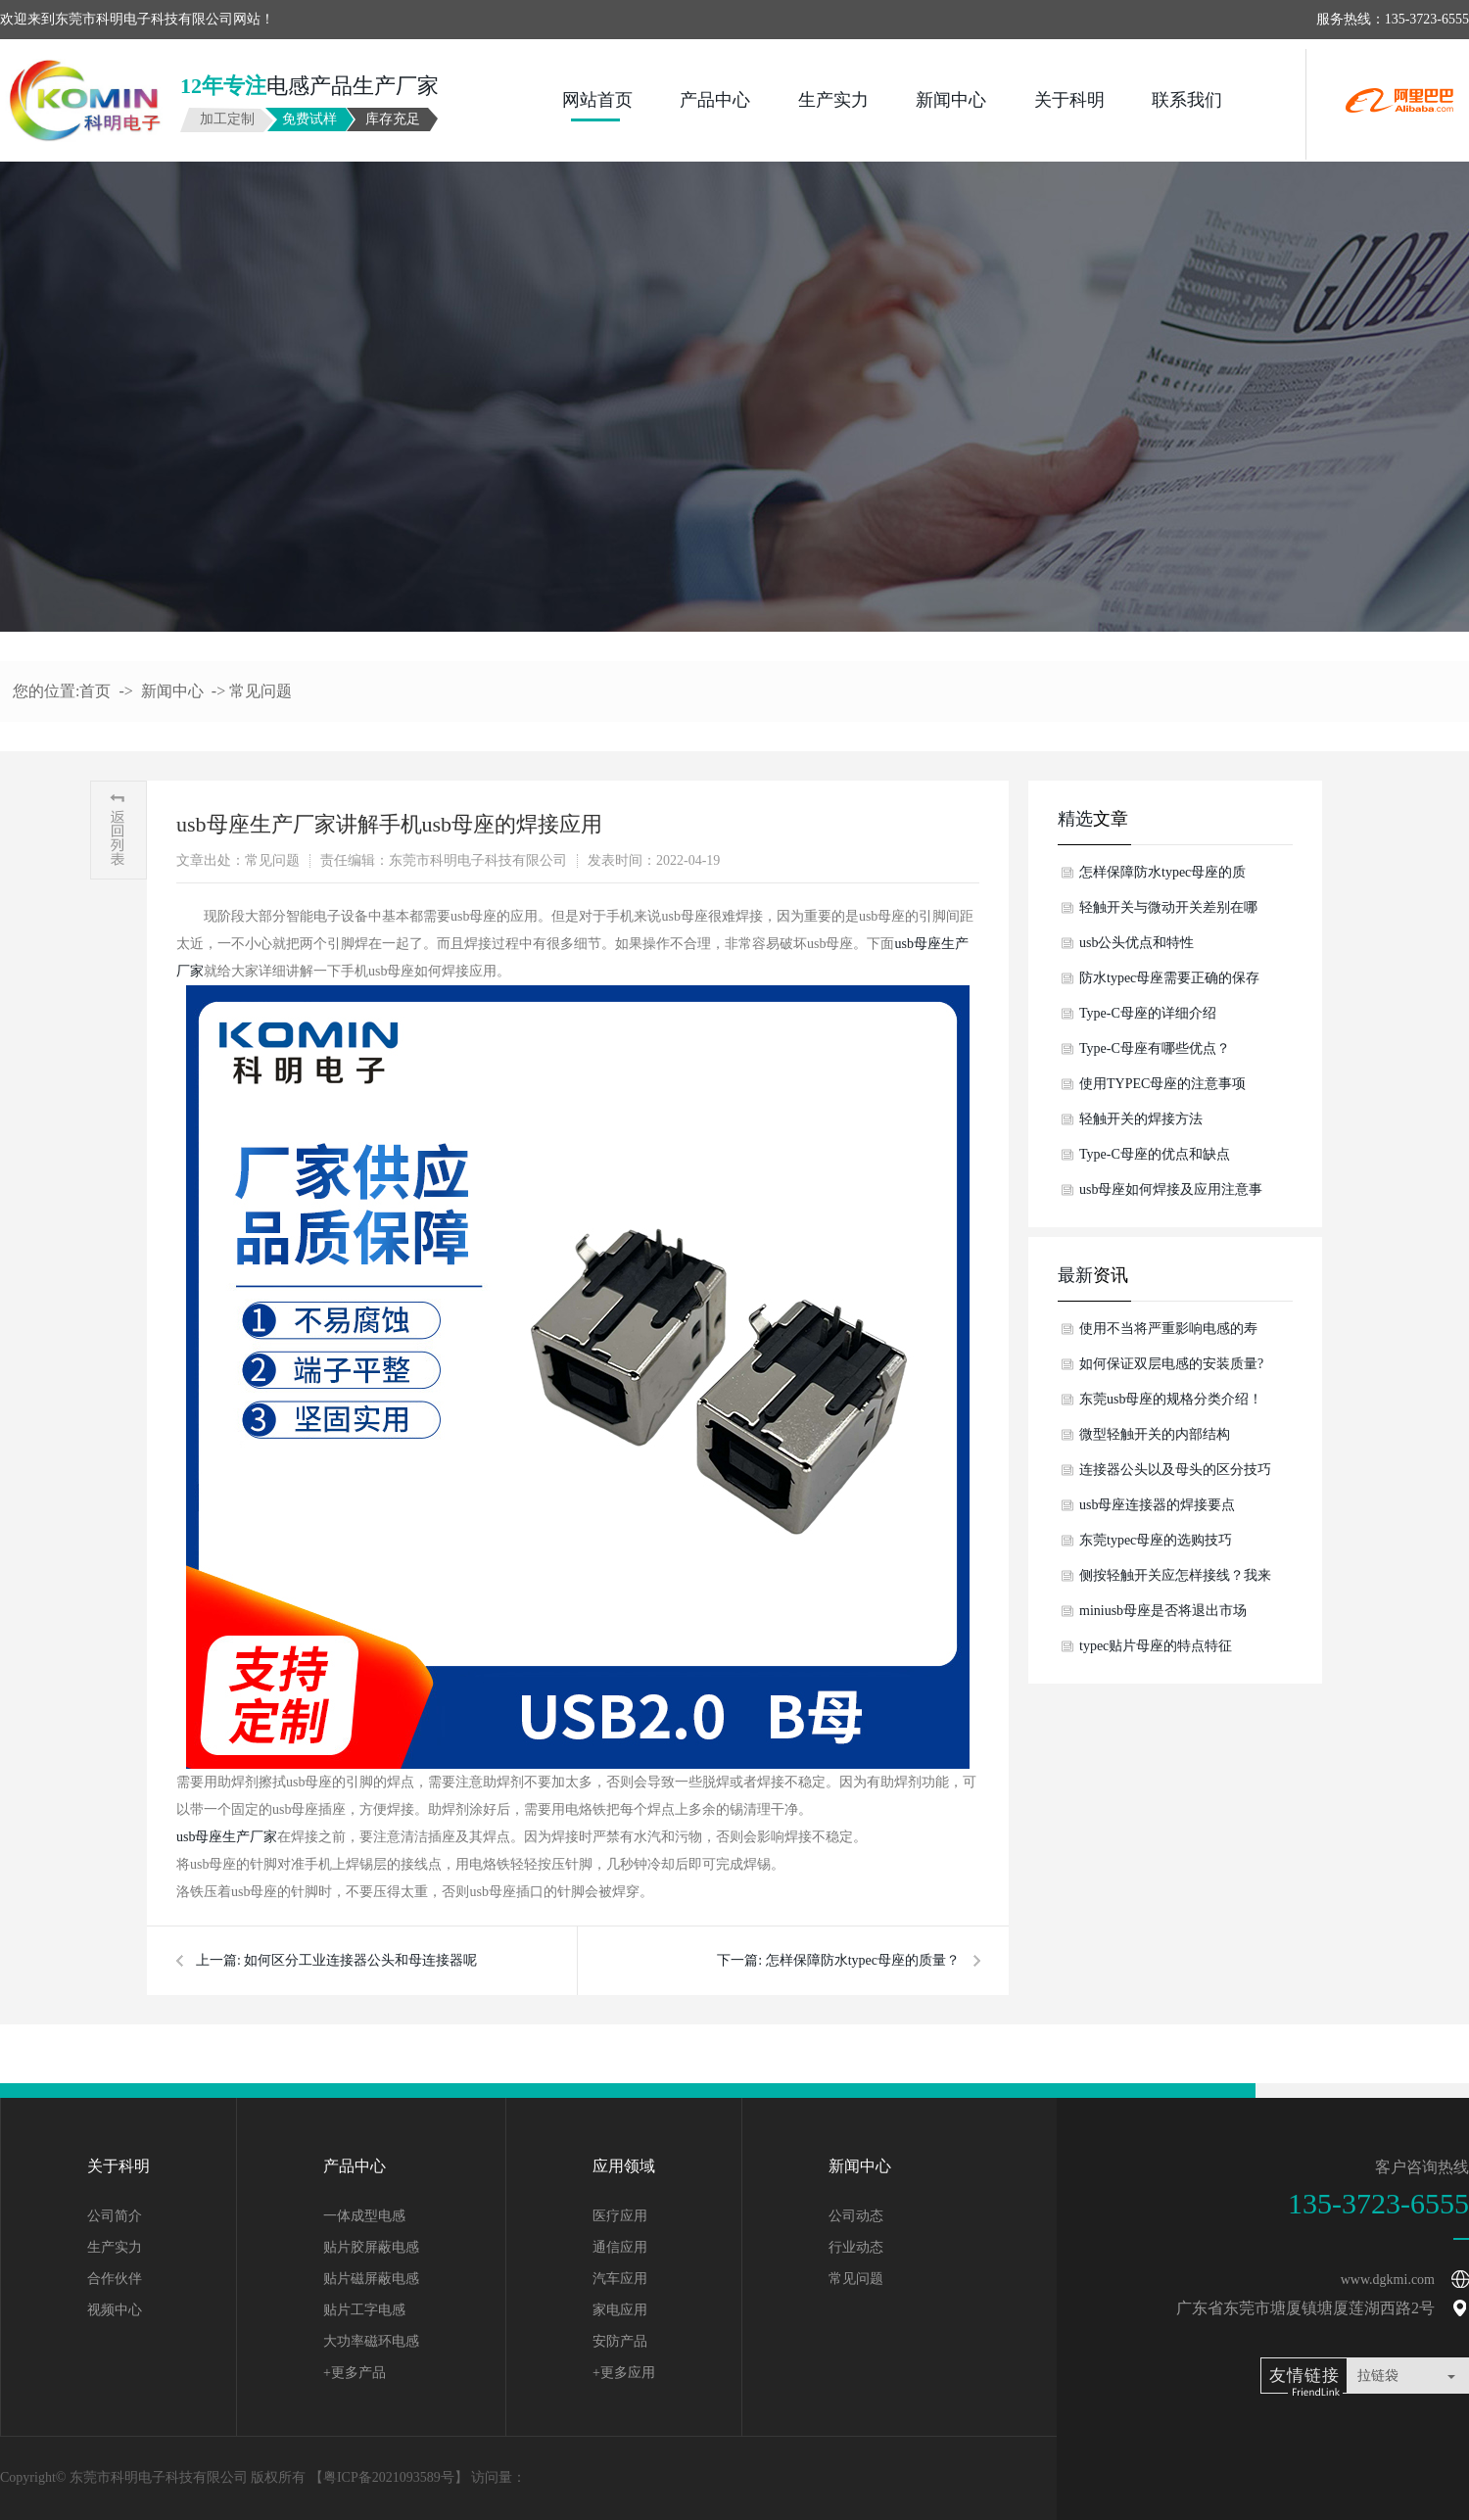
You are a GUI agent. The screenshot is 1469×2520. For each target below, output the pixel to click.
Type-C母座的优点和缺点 (1154, 1154)
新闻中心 (951, 100)
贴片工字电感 (364, 2310)
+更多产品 (354, 2372)
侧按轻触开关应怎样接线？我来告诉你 (1175, 1580)
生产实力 (833, 100)
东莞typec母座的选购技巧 (1155, 1540)
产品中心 (715, 100)
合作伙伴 (114, 2278)
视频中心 (114, 2310)
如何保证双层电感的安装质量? (1171, 1363)
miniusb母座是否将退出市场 (1163, 1610)
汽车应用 (619, 2278)
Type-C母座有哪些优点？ (1154, 1048)
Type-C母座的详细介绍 (1147, 1013)
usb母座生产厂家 (226, 1837)
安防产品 (619, 2341)
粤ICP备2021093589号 (388, 2477)
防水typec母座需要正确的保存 (1169, 978)
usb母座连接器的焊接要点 (1157, 1505)
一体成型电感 (364, 2216)
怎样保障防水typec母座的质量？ (863, 1960)
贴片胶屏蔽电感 (371, 2247)
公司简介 (114, 2216)
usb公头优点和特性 (1136, 942)
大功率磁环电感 (371, 2341)
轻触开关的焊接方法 (1141, 1119)
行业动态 (856, 2247)
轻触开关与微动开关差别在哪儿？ (1168, 913)
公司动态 (856, 2216)
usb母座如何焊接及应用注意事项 (1170, 1195)
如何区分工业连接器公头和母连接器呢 (360, 1960)
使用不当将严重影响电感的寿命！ (1168, 1334)
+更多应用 (623, 2372)
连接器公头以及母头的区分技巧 (1175, 1469)
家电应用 (619, 2310)
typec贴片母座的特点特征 (1155, 1646)
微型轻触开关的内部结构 (1154, 1434)
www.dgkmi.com (1388, 2279)
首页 (95, 691)
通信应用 (619, 2247)
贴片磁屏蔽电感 (371, 2278)
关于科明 (1069, 100)
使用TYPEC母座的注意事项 (1162, 1083)
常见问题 (260, 691)
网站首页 (597, 100)
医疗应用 (619, 2216)
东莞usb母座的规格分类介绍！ (1170, 1399)
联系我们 (1187, 100)
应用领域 (623, 2166)
